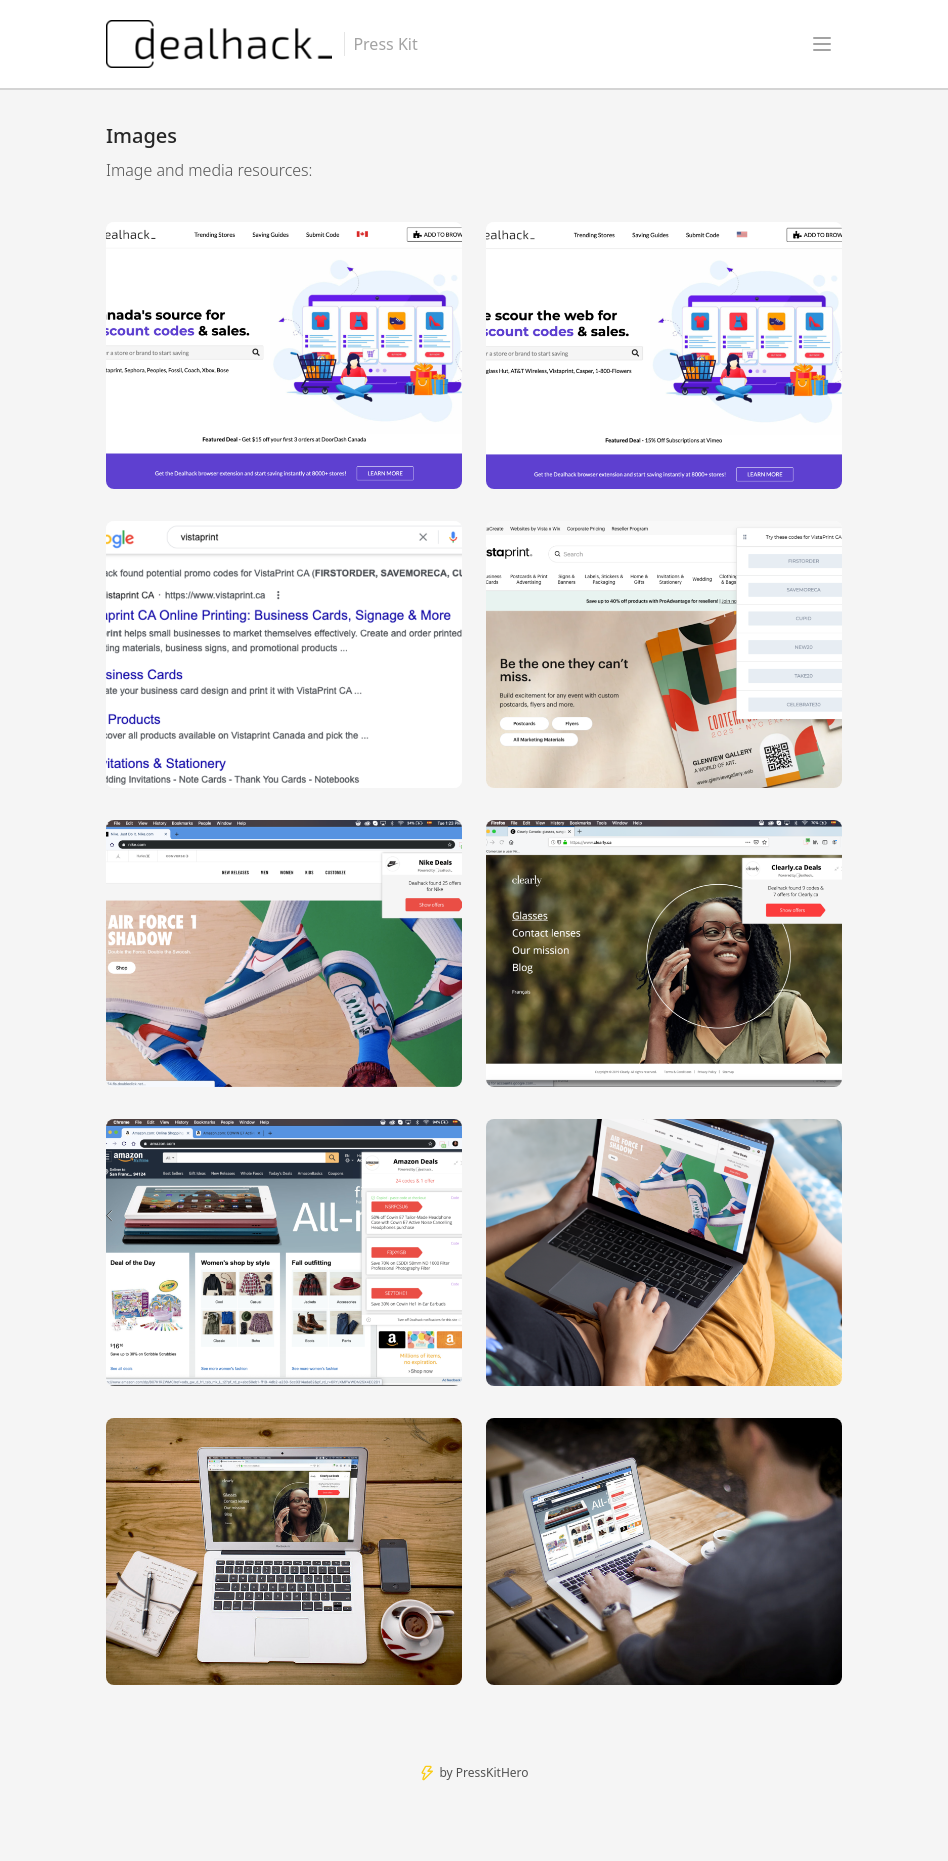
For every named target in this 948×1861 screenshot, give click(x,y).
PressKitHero (492, 1772)
